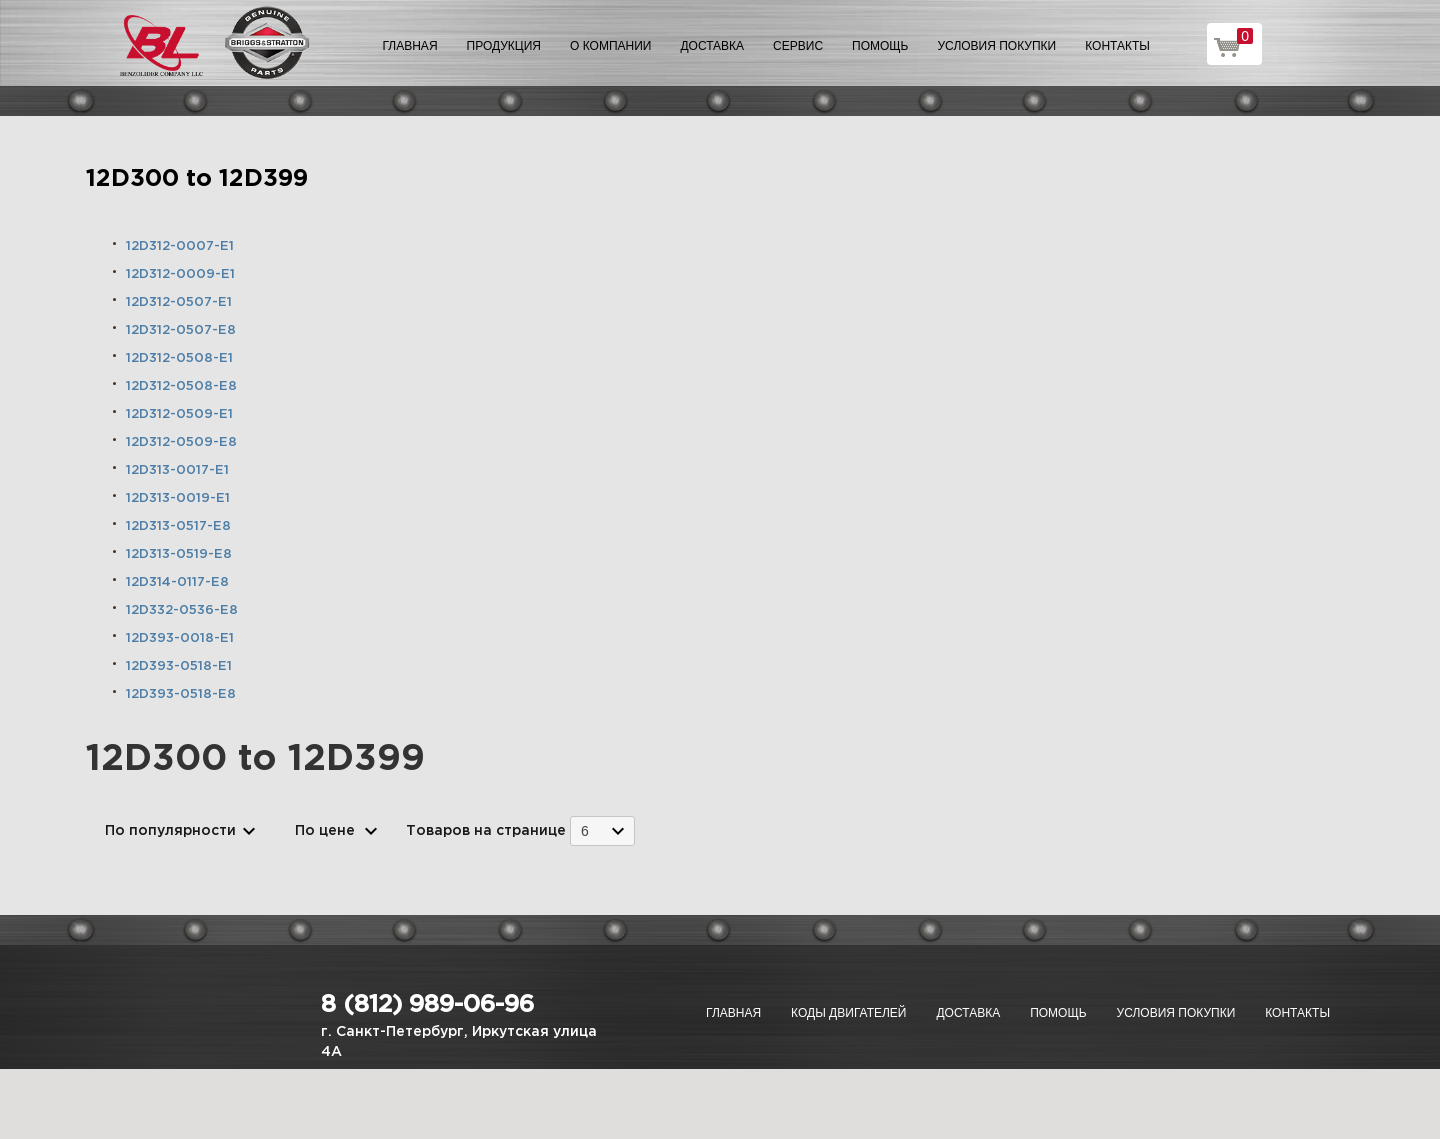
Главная (410, 46)
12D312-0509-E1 (179, 414)
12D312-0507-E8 (181, 330)
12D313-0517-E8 (178, 526)
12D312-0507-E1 (179, 302)
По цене (325, 831)
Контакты (1117, 46)
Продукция (504, 46)
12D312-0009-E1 (180, 274)
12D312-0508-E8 (181, 386)
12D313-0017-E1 (177, 470)
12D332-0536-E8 (182, 610)
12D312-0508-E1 (179, 358)
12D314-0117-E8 (177, 582)
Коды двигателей (848, 1013)
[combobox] (602, 830)
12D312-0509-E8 (181, 442)
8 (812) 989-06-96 (427, 1005)
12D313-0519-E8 (179, 554)
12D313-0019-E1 (178, 498)
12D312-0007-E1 (180, 246)
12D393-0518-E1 (179, 666)
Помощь (880, 46)
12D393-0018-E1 (180, 638)
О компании (610, 46)
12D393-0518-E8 (181, 694)
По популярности (170, 831)
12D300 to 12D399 (197, 179)
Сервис (798, 46)
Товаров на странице (486, 831)
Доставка (712, 46)
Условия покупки (997, 46)
